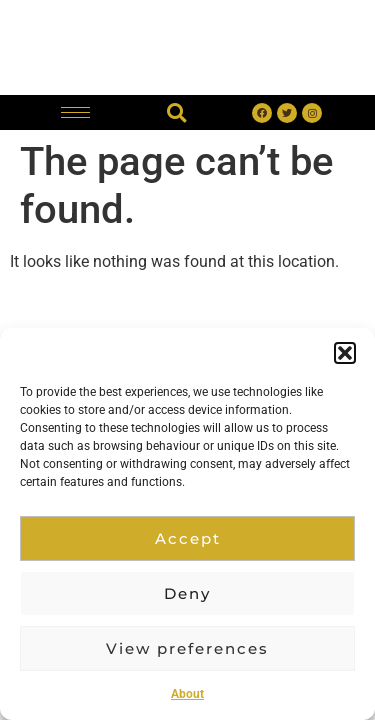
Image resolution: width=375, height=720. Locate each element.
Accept (188, 538)
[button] (345, 353)
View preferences (187, 648)
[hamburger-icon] (75, 112)
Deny (187, 593)
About (187, 694)
